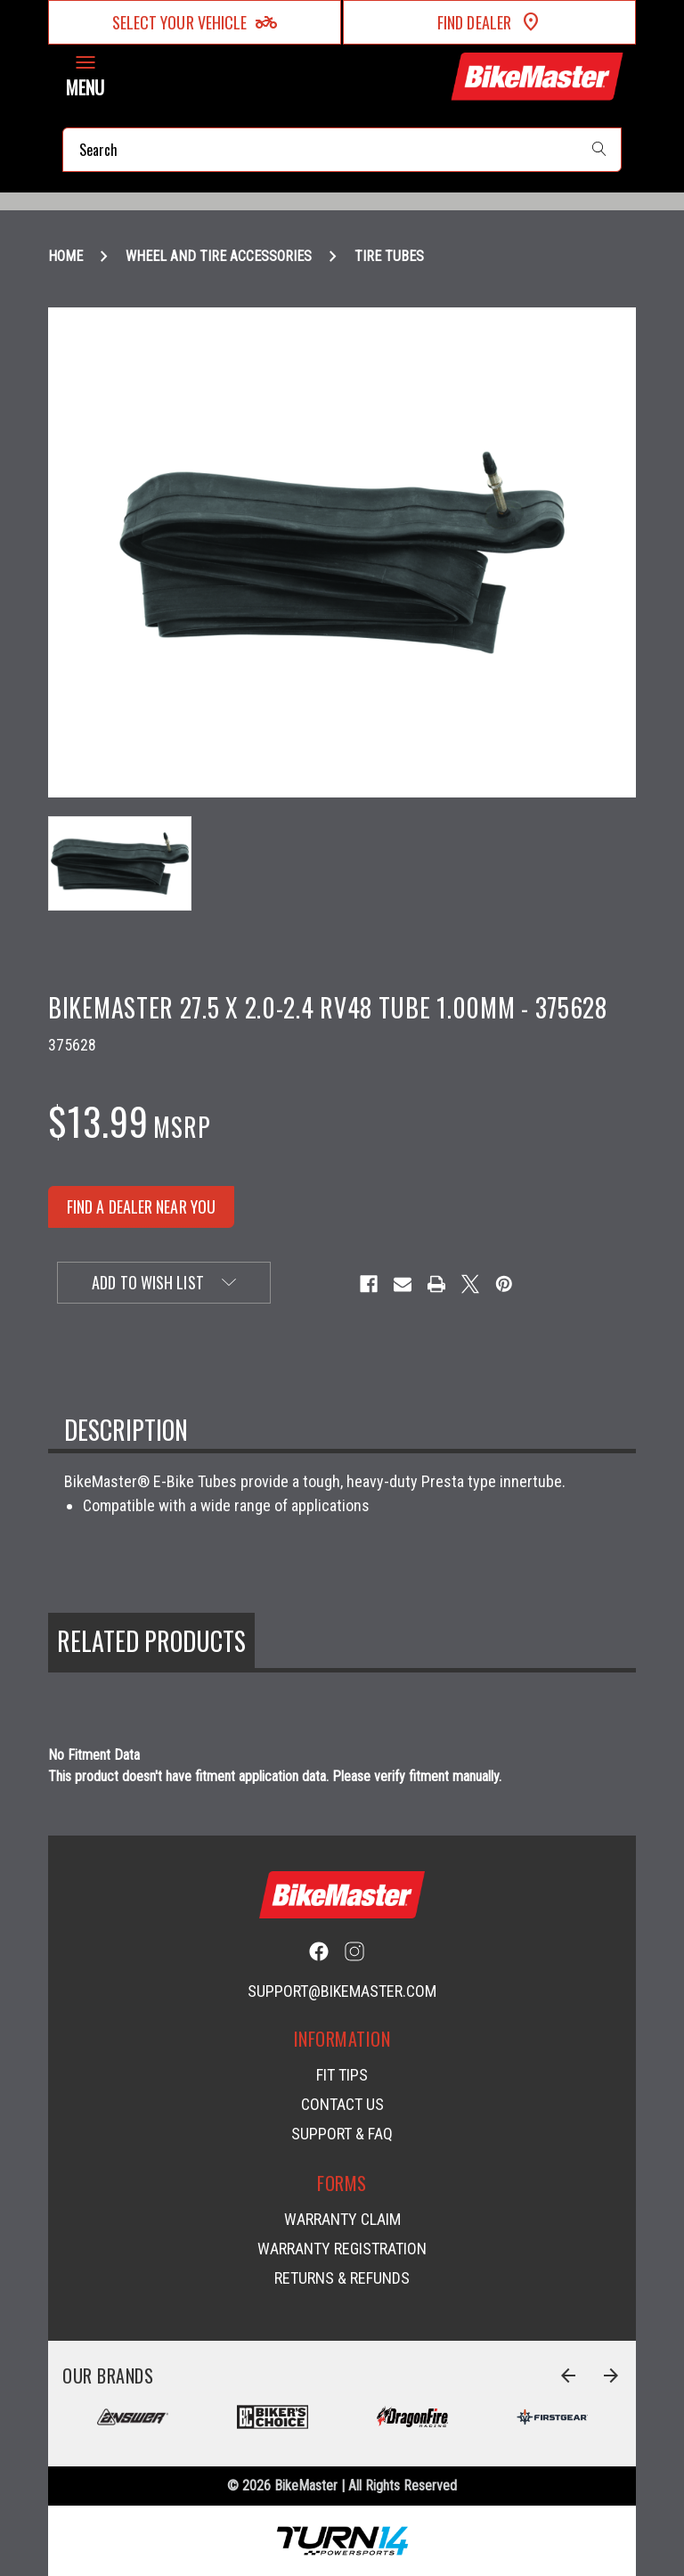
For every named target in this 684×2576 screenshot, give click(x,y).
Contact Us (342, 2104)
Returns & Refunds (342, 2278)
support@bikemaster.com (342, 1991)
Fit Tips (342, 2074)
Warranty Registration (342, 2248)
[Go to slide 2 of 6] (611, 2375)
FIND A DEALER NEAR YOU (141, 1206)
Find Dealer (489, 22)
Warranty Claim (342, 2219)
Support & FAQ (342, 2133)
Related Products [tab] (151, 1641)
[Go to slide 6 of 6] (568, 2375)
